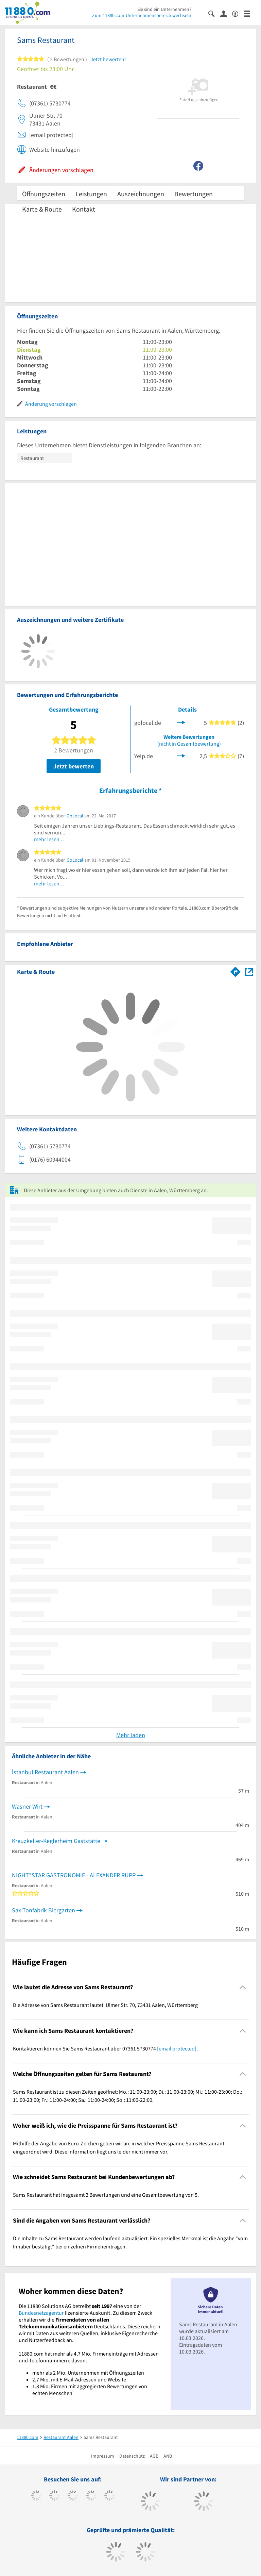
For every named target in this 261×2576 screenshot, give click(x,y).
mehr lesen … (50, 839)
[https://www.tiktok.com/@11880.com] (54, 2496)
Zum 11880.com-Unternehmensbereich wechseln (141, 15)
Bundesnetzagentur (41, 2312)
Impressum (102, 2456)
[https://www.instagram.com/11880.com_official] (73, 2496)
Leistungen (91, 193)
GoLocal (75, 816)
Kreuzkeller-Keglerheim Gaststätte (56, 1841)
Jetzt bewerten (73, 766)
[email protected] (176, 2048)
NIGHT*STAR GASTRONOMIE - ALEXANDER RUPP (74, 1875)
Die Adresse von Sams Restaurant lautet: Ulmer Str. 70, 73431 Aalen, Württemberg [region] (105, 2004)
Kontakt (83, 209)
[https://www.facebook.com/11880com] (36, 2496)
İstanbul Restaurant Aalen (45, 1772)
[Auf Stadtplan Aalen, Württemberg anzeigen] (249, 971)
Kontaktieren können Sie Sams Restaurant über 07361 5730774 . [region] (105, 2048)
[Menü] (250, 13)
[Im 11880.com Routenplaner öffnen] (235, 970)
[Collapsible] (242, 1987)
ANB (167, 2456)
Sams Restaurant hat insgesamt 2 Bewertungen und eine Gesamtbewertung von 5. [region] (106, 2194)
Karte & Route (42, 209)
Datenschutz (132, 2456)
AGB (154, 2456)
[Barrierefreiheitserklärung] (238, 13)
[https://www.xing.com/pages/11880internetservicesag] (91, 2496)
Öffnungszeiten (43, 193)
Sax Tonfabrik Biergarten (43, 1910)
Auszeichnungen (140, 193)
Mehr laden (130, 1735)
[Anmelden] (226, 13)
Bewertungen (193, 193)
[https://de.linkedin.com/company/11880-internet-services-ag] (109, 2496)
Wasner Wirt (27, 1806)
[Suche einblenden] (214, 13)
